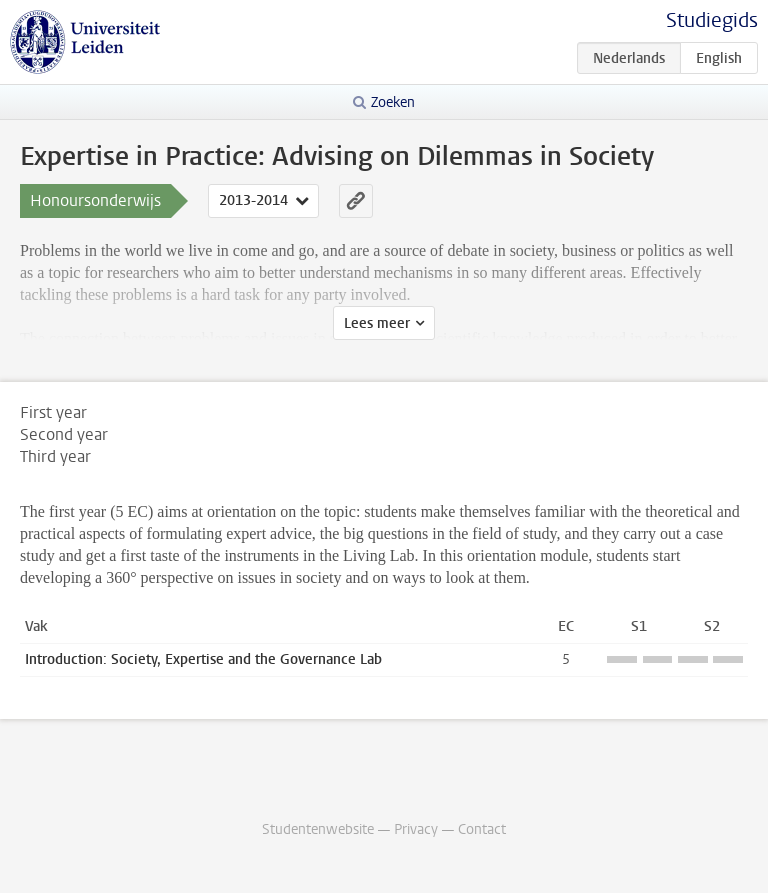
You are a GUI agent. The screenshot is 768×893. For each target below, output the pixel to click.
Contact (482, 829)
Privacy (416, 829)
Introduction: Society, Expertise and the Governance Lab (203, 659)
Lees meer (377, 323)
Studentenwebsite (318, 829)
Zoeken (393, 102)
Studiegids (712, 20)
